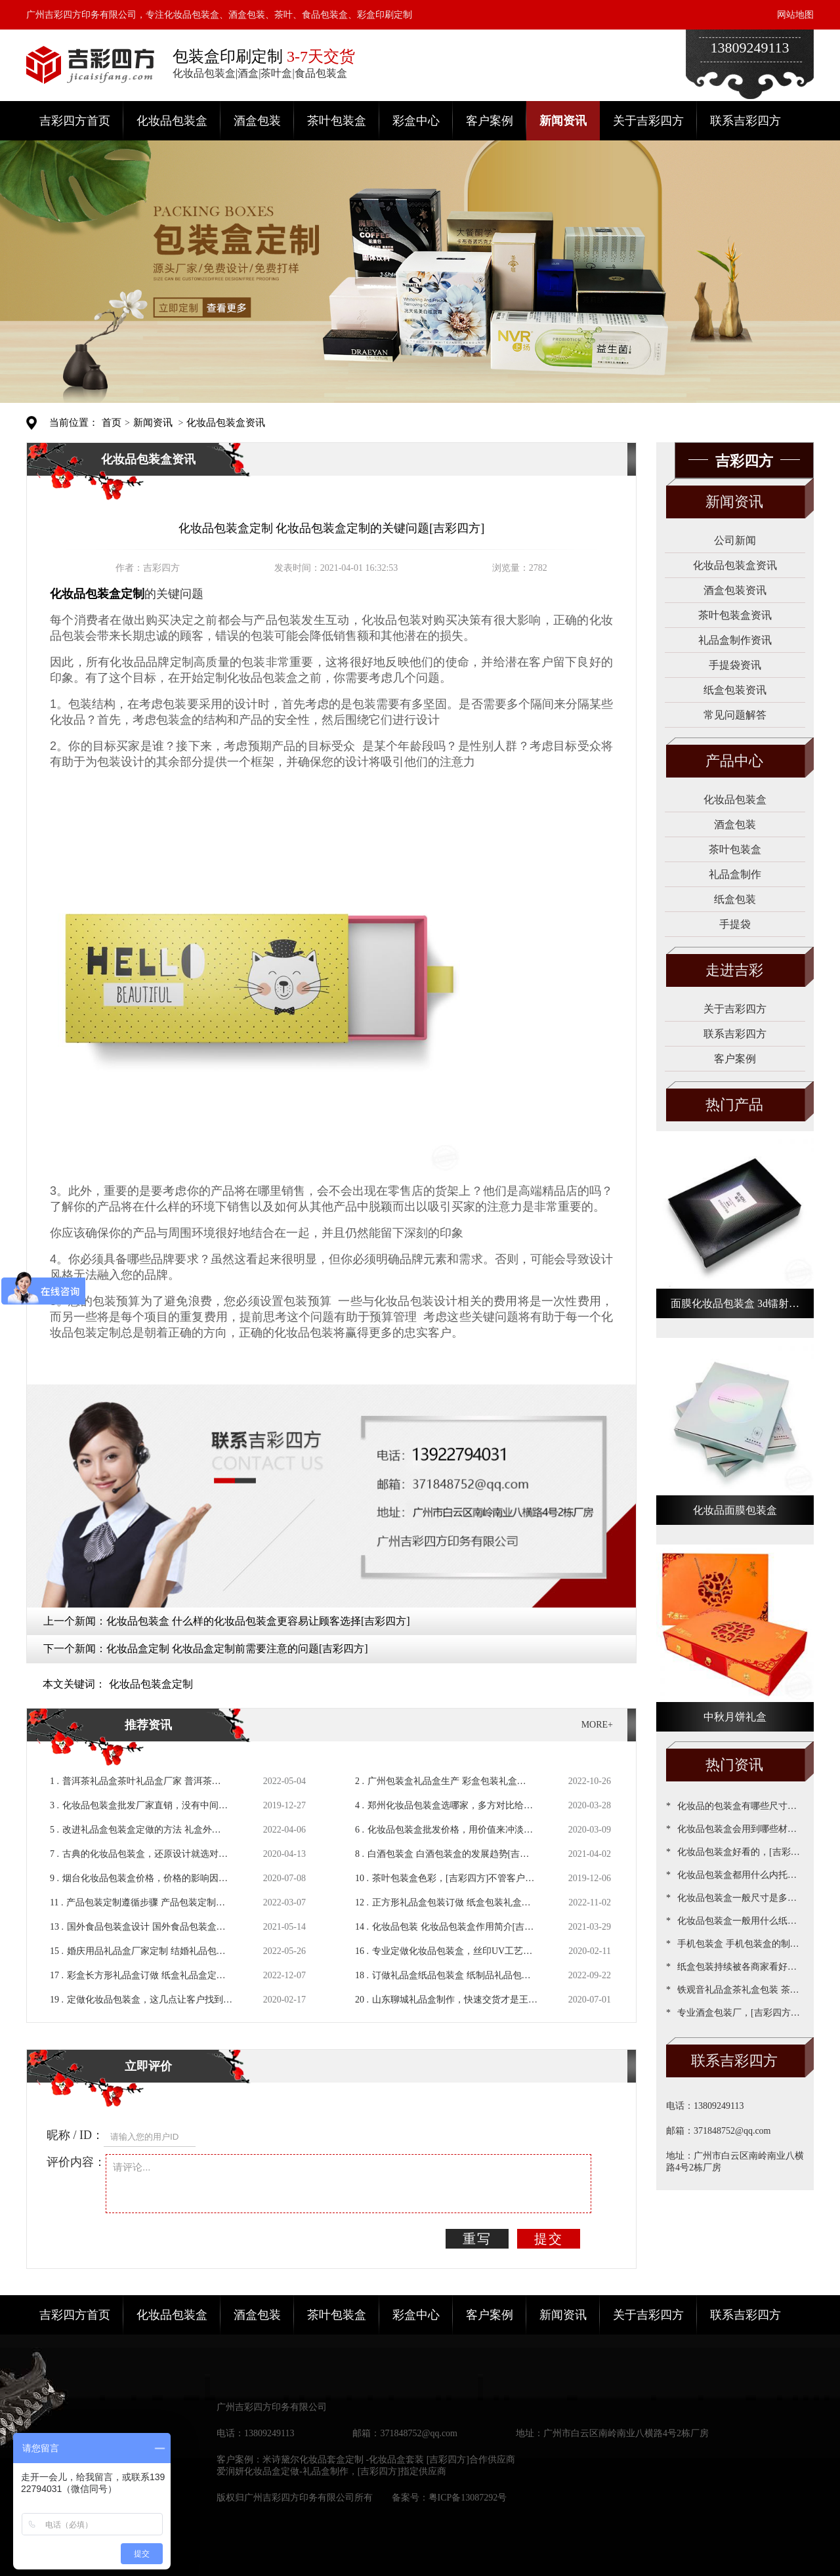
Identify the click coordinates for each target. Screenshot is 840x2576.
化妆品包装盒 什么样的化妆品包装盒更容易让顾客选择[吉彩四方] (258, 1621)
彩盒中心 (416, 120)
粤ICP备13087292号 (468, 2498)
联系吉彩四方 (745, 120)
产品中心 (734, 761)
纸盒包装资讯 (735, 690)
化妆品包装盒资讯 (225, 422)
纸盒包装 (735, 899)
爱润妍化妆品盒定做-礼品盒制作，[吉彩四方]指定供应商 (331, 2471)
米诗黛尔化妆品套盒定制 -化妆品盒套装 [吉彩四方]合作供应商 (388, 2459)
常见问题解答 (735, 714)
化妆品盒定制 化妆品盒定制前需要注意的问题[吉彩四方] (237, 1648)
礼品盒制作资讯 (735, 640)
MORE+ (597, 1725)
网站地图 (795, 15)
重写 (477, 2239)
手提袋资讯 (735, 665)
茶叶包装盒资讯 (735, 615)
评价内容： (76, 2162)
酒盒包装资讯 (735, 590)
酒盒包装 (257, 120)
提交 (548, 2239)
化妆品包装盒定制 (151, 1684)
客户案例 (489, 120)
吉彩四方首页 (74, 120)
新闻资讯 (563, 120)
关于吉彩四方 (648, 120)
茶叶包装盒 (336, 120)
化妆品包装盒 (171, 120)
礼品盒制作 (735, 874)
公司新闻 (735, 540)
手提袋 (735, 924)
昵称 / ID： (75, 2135)
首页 (111, 422)
